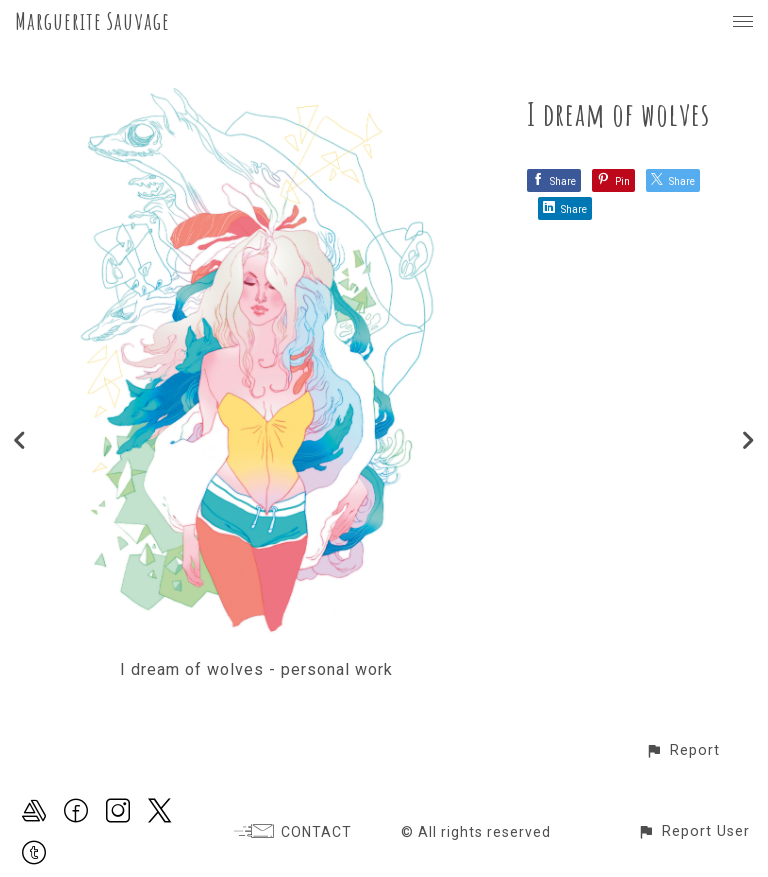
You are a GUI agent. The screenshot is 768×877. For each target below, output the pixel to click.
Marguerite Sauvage (92, 21)
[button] (682, 750)
